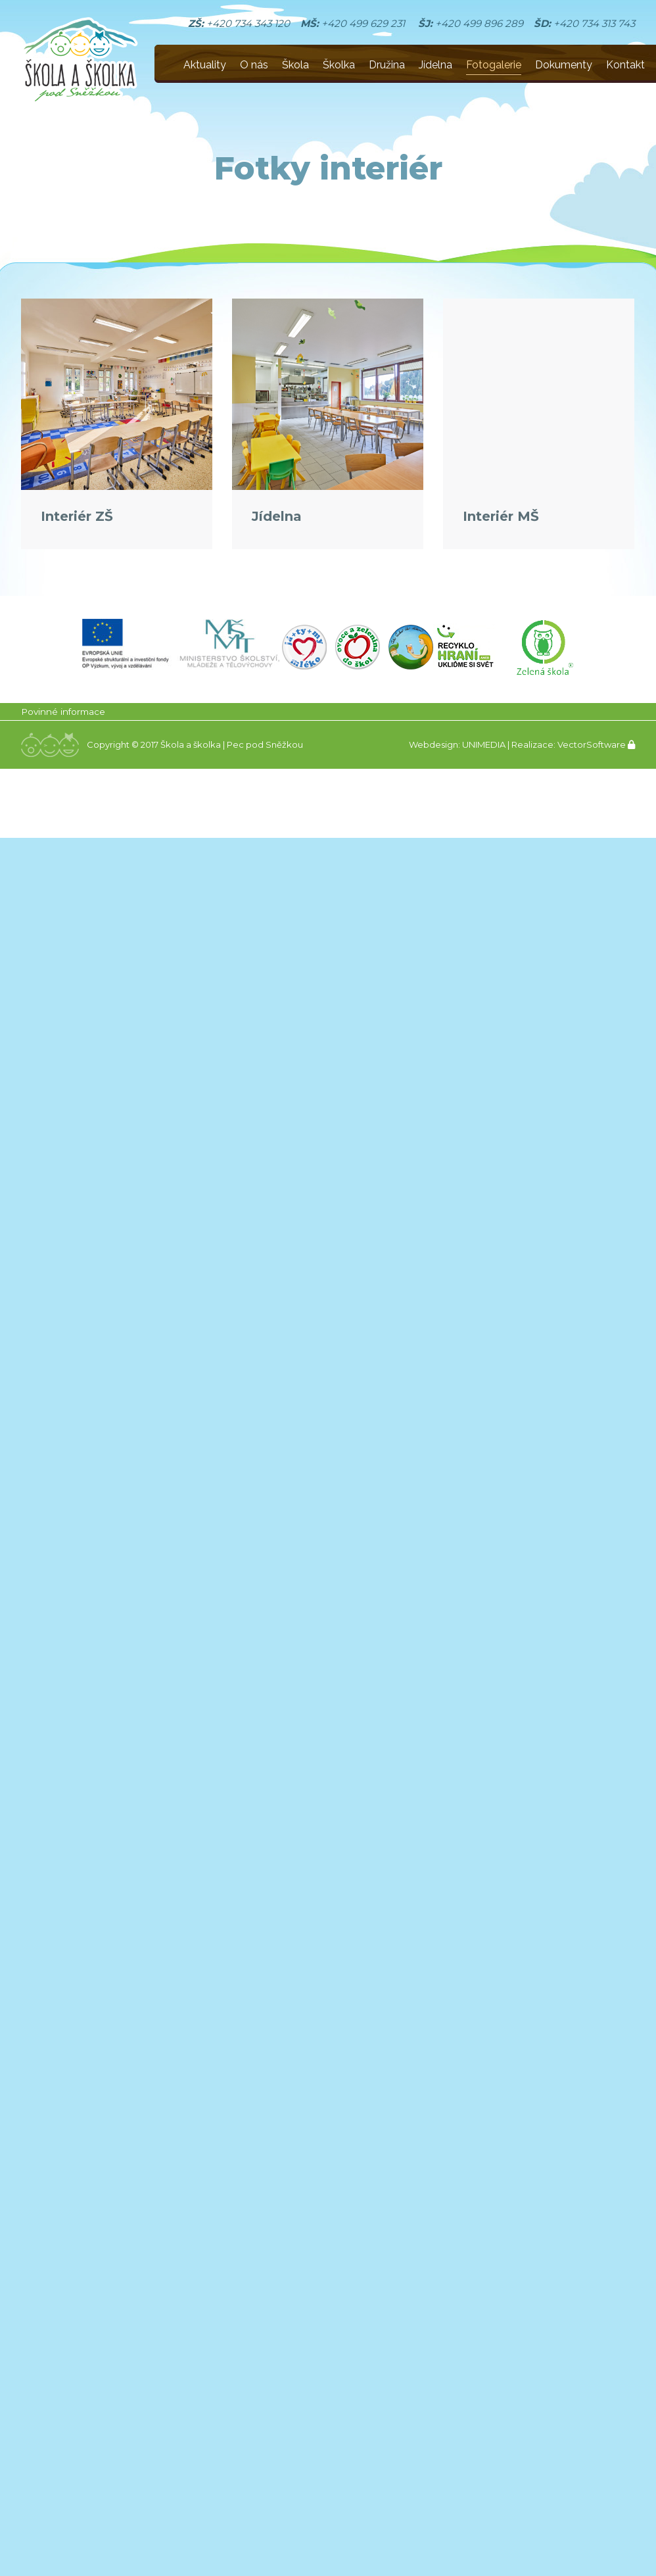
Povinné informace (63, 711)
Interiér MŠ (501, 516)
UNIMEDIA (483, 744)
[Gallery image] (116, 394)
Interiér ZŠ (77, 516)
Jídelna (277, 516)
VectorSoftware (591, 744)
